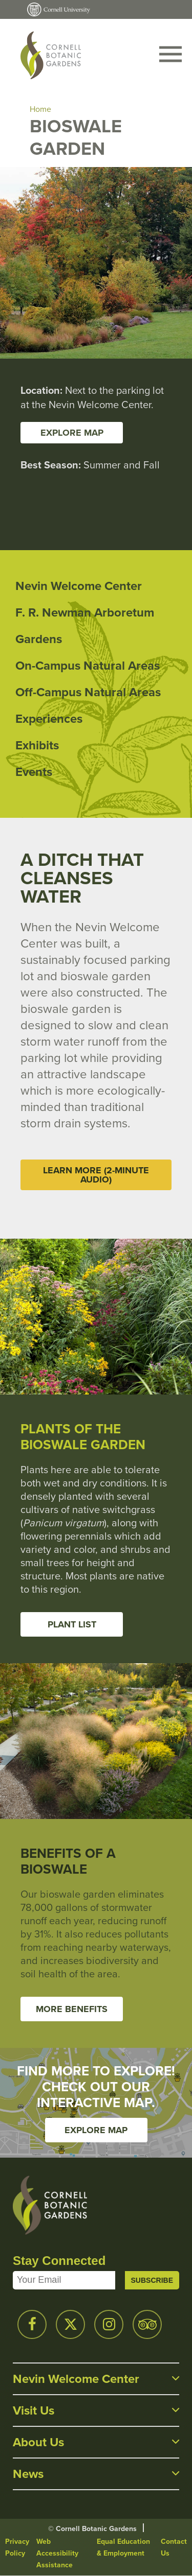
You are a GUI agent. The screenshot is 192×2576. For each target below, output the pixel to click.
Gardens (38, 639)
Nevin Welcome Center (78, 586)
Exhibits (37, 745)
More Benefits (72, 2009)
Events (33, 772)
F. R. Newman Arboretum (84, 612)
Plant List (72, 1624)
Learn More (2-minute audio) (96, 1175)
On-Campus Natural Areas (87, 665)
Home (40, 109)
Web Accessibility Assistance (57, 2553)
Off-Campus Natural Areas (88, 692)
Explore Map (96, 2130)
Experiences (48, 719)
